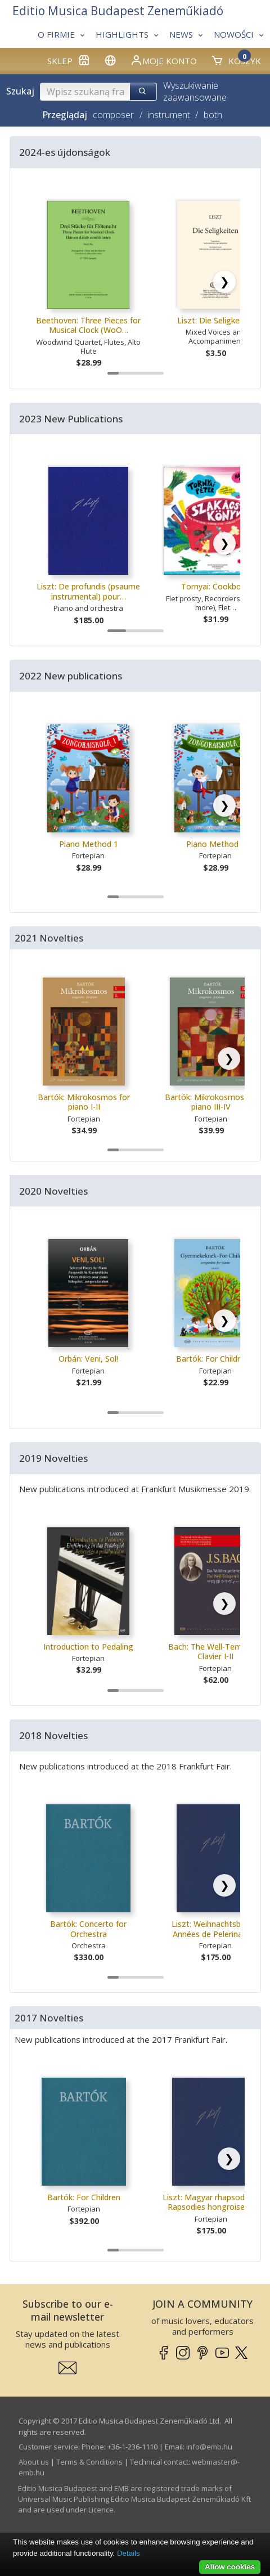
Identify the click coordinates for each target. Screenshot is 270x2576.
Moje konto (163, 60)
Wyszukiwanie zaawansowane (195, 91)
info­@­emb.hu (209, 2447)
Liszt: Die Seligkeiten (215, 320)
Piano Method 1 (88, 844)
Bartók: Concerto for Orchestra (88, 1929)
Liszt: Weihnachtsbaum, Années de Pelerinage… (215, 1929)
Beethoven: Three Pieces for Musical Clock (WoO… (88, 325)
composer (113, 115)
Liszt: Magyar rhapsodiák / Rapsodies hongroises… (211, 2202)
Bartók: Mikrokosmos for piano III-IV (211, 1102)
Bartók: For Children (83, 2197)
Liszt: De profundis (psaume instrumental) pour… (88, 591)
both (213, 115)
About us (34, 2462)
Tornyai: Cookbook (215, 586)
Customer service (48, 2447)
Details (128, 2553)
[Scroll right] (224, 282)
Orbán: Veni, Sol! (88, 1358)
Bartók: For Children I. (215, 1358)
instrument (168, 115)
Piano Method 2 (215, 844)
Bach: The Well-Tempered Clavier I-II (215, 1651)
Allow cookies (230, 2567)
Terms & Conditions (89, 2462)
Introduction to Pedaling (88, 1646)
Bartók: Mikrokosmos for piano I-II (84, 1102)
